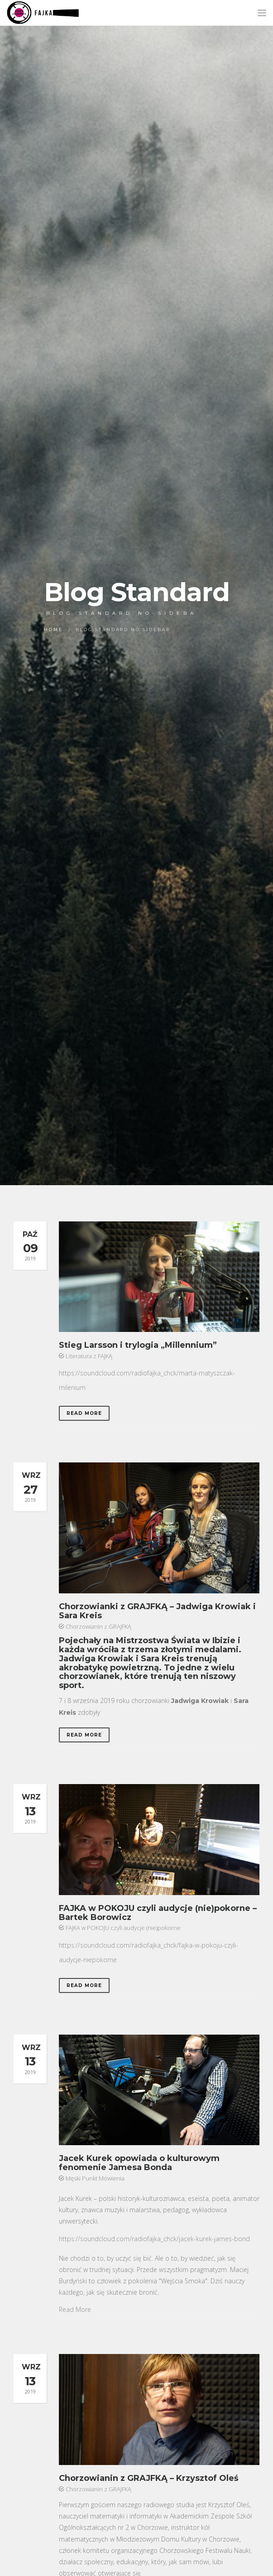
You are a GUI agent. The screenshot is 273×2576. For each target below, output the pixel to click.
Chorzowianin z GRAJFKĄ (98, 1626)
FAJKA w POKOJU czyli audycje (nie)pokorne (123, 1928)
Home (53, 629)
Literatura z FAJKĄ (89, 1356)
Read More (84, 1413)
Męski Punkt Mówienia (95, 2178)
